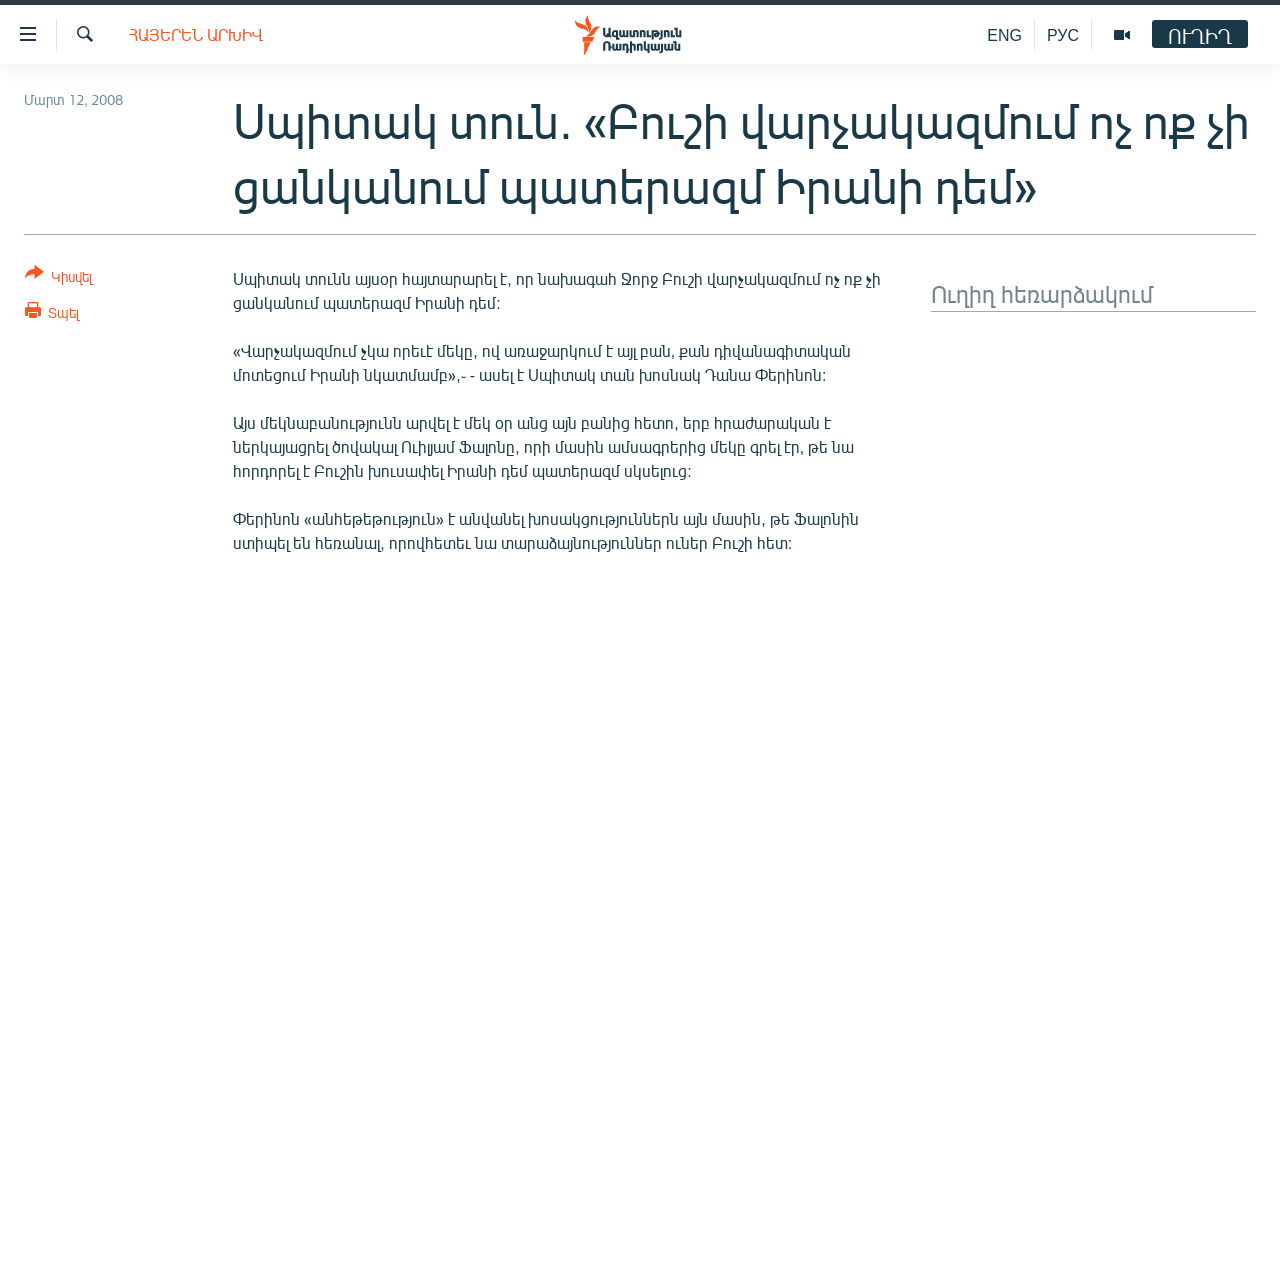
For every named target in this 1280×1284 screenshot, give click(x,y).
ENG (1004, 34)
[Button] (58, 278)
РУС (1063, 34)
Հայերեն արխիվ (196, 34)
